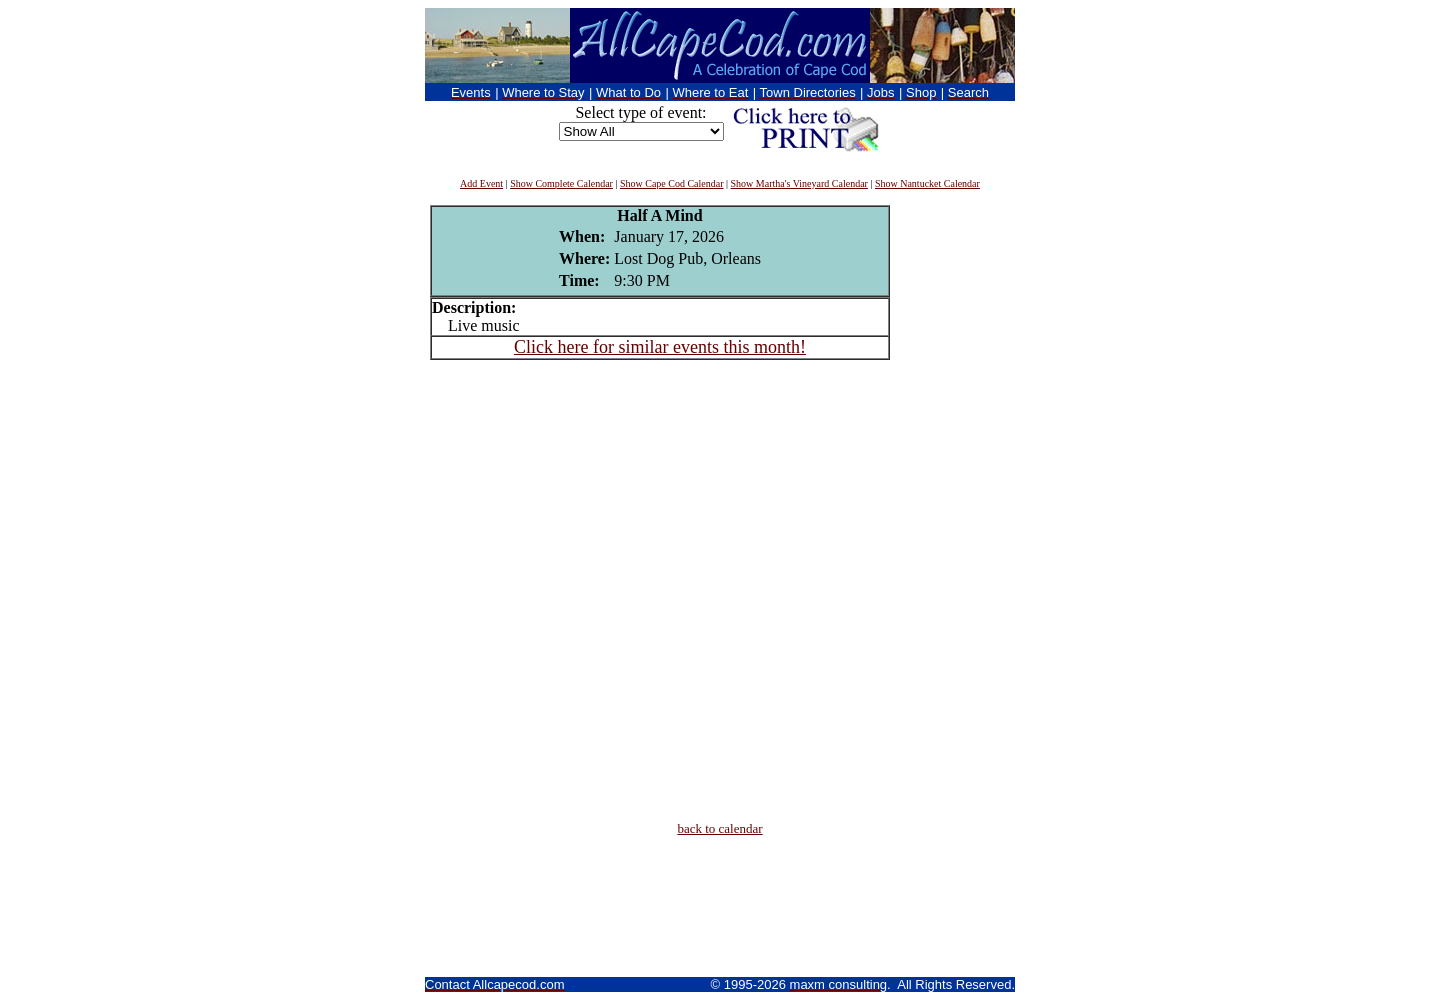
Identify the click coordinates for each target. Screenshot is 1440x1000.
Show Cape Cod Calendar (672, 183)
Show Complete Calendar (561, 183)
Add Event (481, 183)
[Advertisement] (950, 505)
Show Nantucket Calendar (927, 183)
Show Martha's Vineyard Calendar (799, 183)
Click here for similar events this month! (660, 347)
